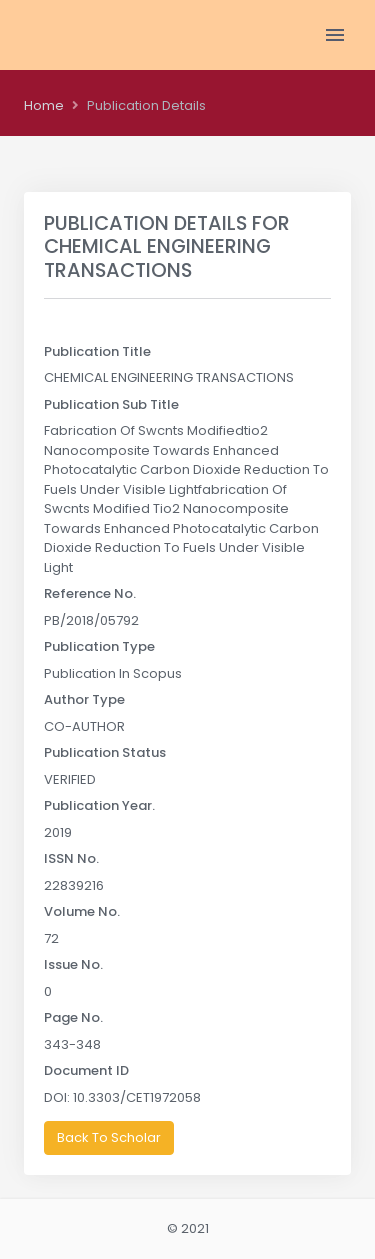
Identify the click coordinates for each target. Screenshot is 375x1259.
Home (44, 105)
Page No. (73, 1017)
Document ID (86, 1070)
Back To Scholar (109, 1137)
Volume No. (82, 911)
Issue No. (73, 964)
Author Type (84, 699)
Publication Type (99, 646)
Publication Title (97, 351)
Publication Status (105, 752)
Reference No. (90, 593)
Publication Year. (99, 805)
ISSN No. (71, 858)
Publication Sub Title (111, 404)
